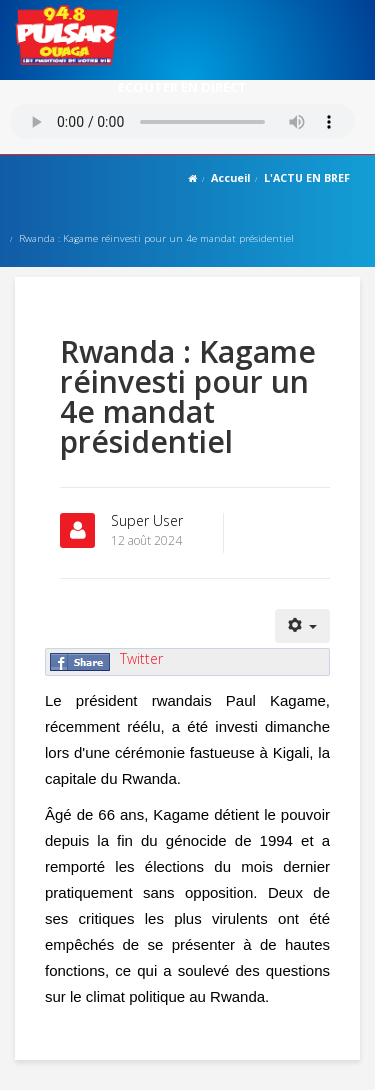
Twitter (141, 658)
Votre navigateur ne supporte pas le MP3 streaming (182, 121)
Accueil (230, 177)
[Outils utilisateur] (303, 626)
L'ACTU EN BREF (307, 177)
